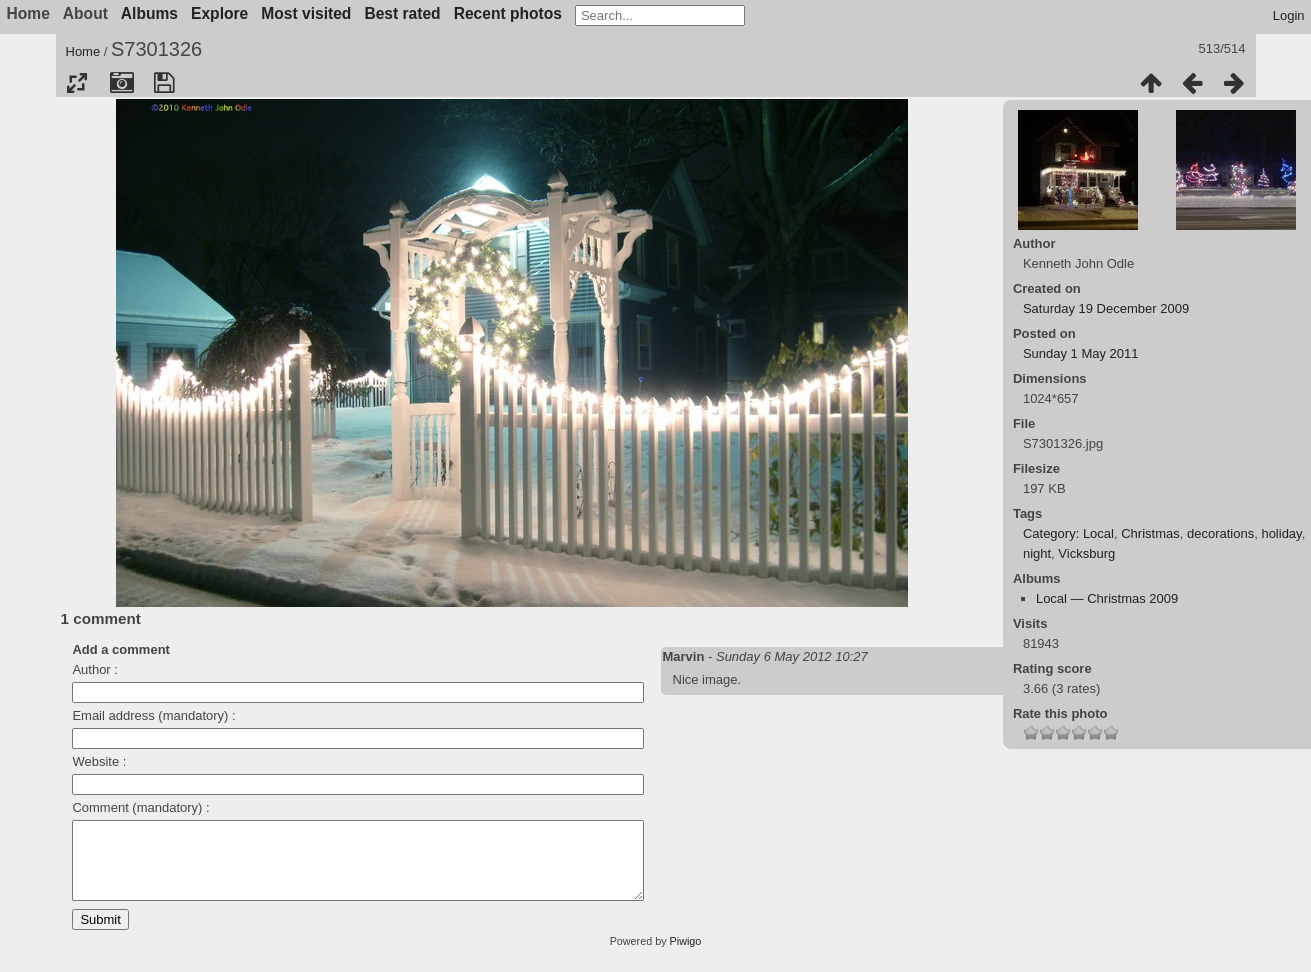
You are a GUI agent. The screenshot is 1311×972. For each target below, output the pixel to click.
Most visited (306, 13)
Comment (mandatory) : (140, 807)
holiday (1281, 533)
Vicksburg (1086, 553)
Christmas (1150, 533)
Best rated (402, 13)
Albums (149, 13)
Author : (95, 669)
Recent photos (508, 13)
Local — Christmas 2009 (1107, 598)
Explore (219, 13)
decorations (1220, 533)
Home (83, 51)
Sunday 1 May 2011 (1081, 353)
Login (1289, 15)
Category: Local (1068, 533)
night (1037, 553)
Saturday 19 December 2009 (1106, 308)
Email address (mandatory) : (153, 715)
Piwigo (686, 956)
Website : (99, 761)
